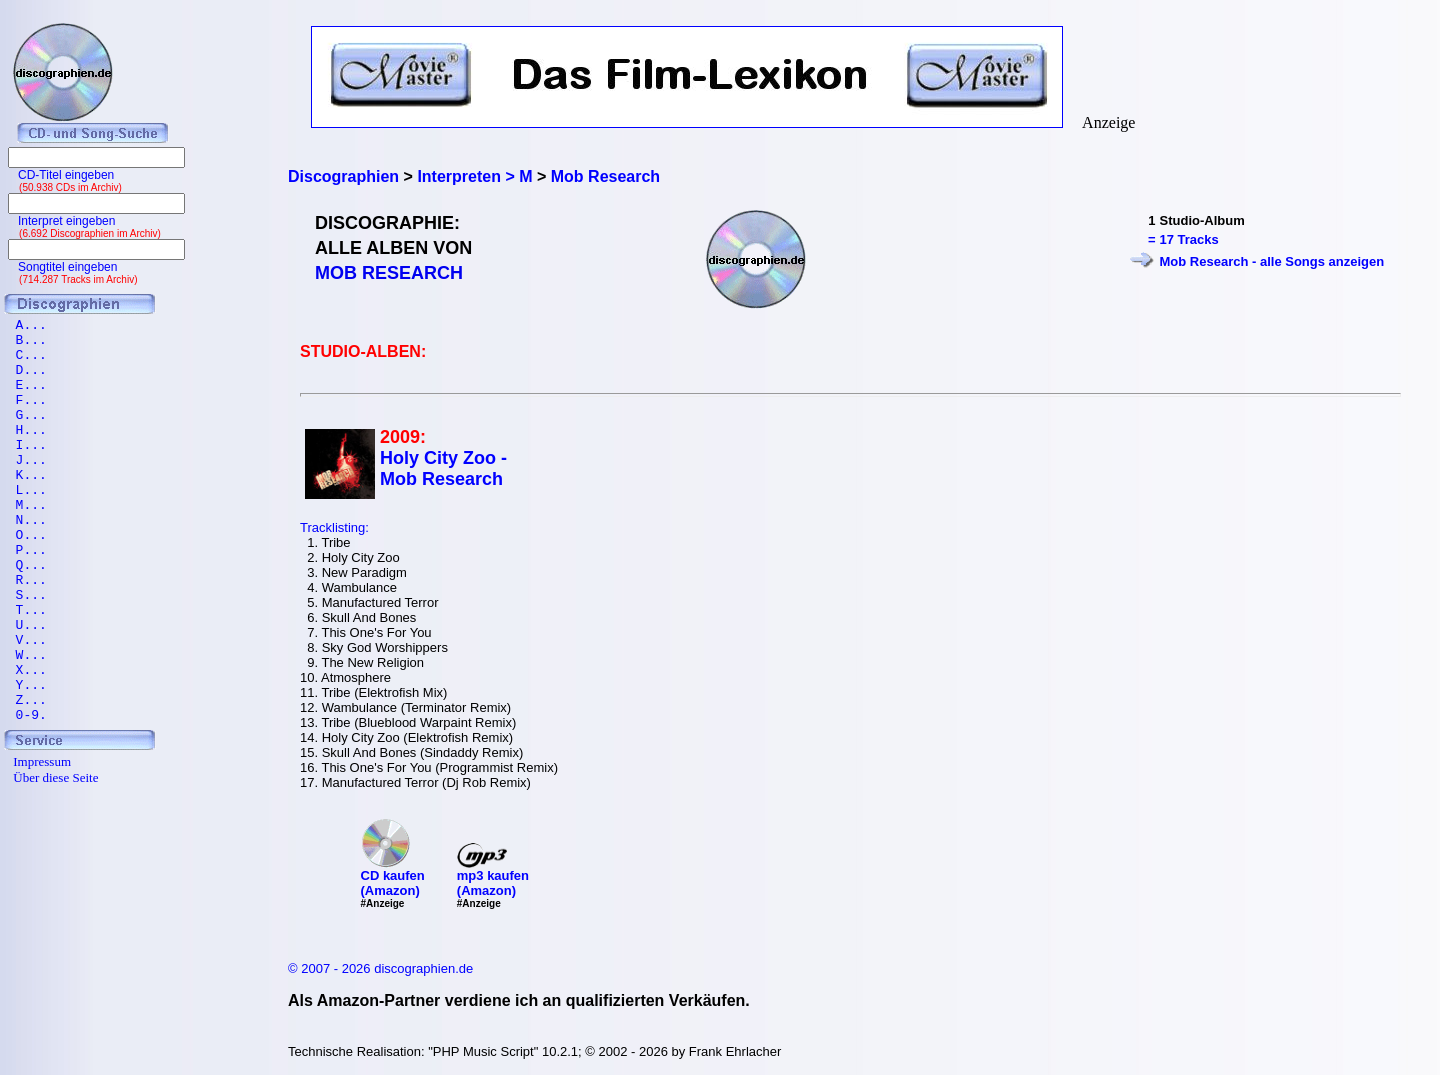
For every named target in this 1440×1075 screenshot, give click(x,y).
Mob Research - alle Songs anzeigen (1272, 261)
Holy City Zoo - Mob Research (443, 468)
